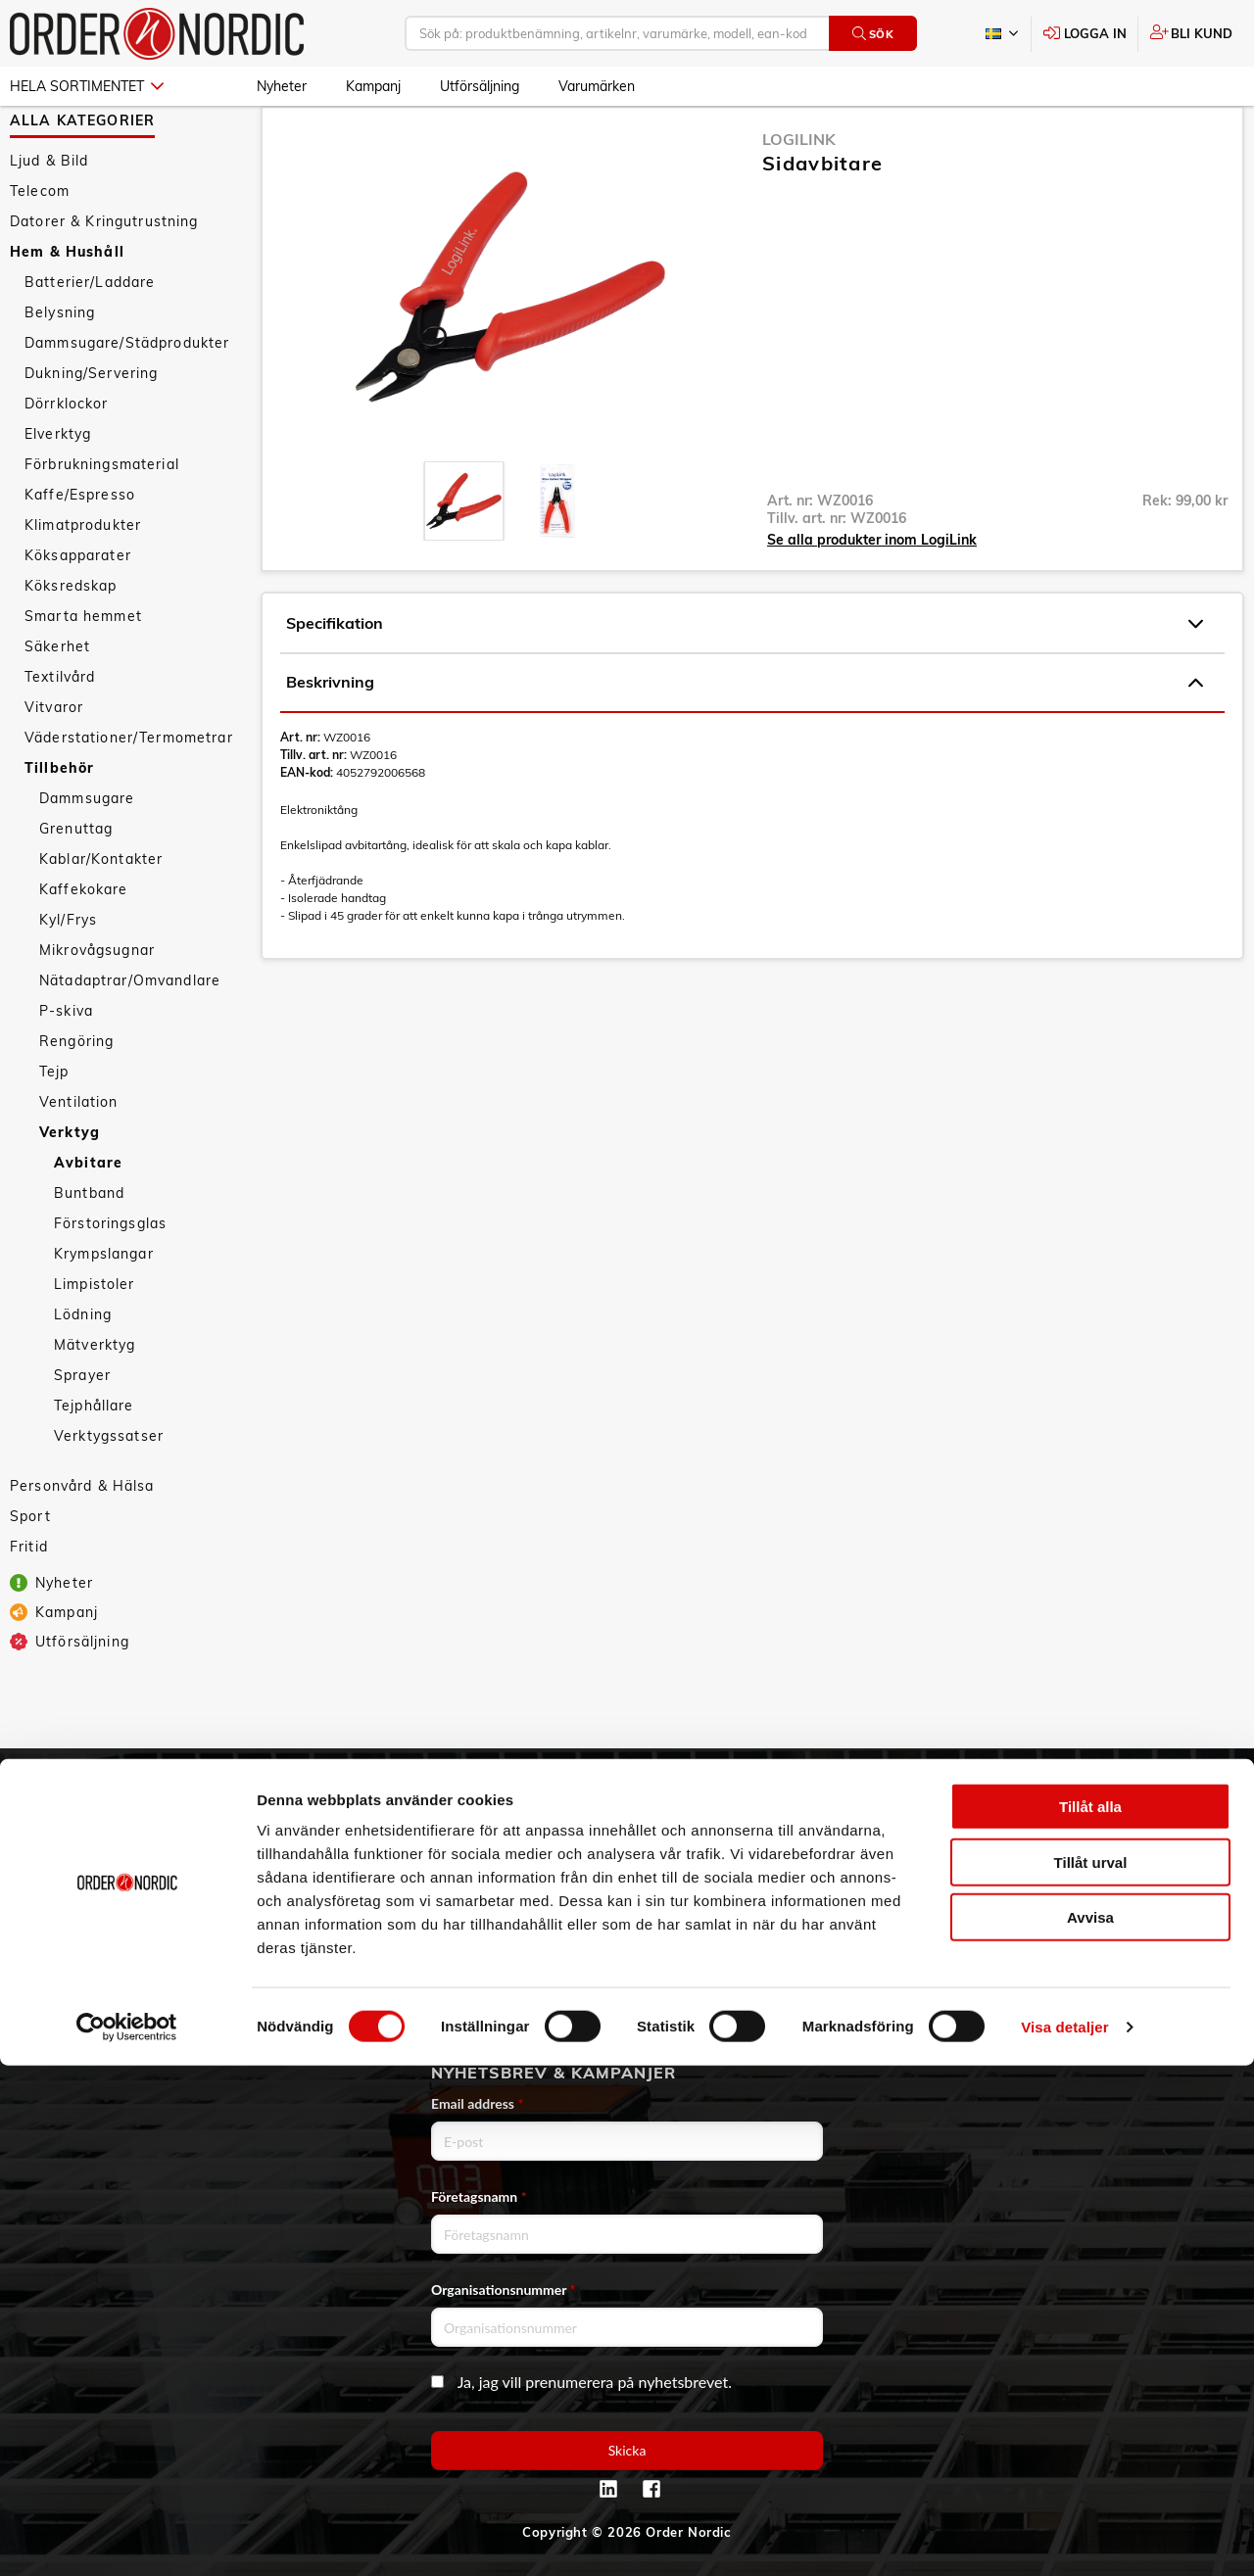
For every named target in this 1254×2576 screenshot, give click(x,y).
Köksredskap (71, 642)
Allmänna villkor (470, 1827)
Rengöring (76, 1098)
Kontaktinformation (1108, 1881)
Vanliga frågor (463, 1854)
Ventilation (79, 1159)
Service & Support (477, 1881)
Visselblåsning (151, 1936)
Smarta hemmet (83, 673)
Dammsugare (86, 855)
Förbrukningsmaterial (101, 521)
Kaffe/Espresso (79, 551)
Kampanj (373, 86)
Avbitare (88, 1219)
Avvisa (1090, 2427)
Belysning (59, 369)
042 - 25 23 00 (1154, 1827)
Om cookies (453, 2018)
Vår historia (140, 1881)
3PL (112, 1827)
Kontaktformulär (1097, 1909)
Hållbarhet (137, 1909)
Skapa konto (770, 1827)
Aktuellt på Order (161, 1991)
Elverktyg (57, 491)
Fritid (29, 1603)
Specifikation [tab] (744, 680)
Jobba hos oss (148, 1964)
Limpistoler (94, 1341)
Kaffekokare (83, 946)
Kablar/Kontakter (101, 916)
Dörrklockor (66, 460)
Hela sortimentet (87, 86)
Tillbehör (59, 825)
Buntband (89, 1250)
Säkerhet (57, 703)
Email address (477, 2103)
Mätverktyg (94, 1401)
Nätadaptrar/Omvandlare (129, 1037)
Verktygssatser (109, 1493)
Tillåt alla (1090, 2317)
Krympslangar (104, 1310)
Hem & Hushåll (67, 308)
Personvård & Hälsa (82, 1542)
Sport (30, 1573)
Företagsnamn (479, 2196)
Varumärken (596, 86)
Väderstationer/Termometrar (128, 794)
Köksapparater (77, 612)
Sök (873, 33)
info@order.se (1136, 1854)
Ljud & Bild (49, 217)
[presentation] (464, 557)
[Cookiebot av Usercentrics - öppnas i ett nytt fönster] (127, 2537)
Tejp (54, 1128)
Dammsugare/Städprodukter (126, 399)
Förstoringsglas (110, 1280)
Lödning (83, 1371)
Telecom (40, 248)
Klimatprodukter (82, 582)
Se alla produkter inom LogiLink (872, 596)
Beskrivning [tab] (744, 739)
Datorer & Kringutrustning (104, 278)
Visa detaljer (1064, 2537)
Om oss (125, 1854)
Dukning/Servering (91, 430)
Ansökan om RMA (476, 1909)
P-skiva (66, 1067)
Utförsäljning (479, 86)
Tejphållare (94, 1462)
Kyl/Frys (68, 976)
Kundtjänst (468, 1793)
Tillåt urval (1091, 2372)
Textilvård (59, 733)
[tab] (464, 557)
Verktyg (69, 1189)
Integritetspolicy (470, 1991)
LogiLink (799, 196)
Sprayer (82, 1432)
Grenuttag (76, 885)
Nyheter (282, 86)
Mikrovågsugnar (97, 1007)
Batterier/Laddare (89, 339)
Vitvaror (53, 764)
